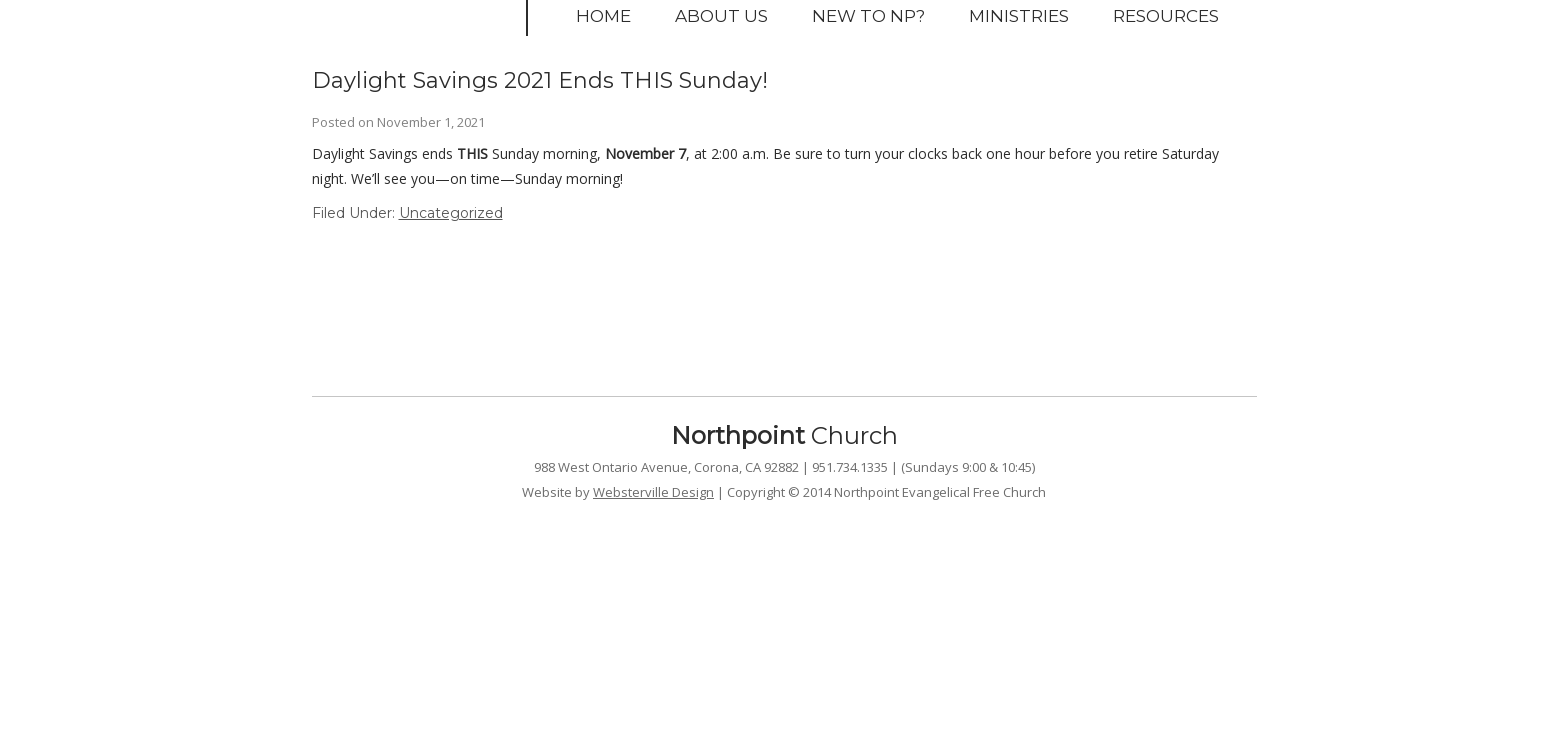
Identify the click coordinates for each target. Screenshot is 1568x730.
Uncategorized (451, 213)
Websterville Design (653, 492)
